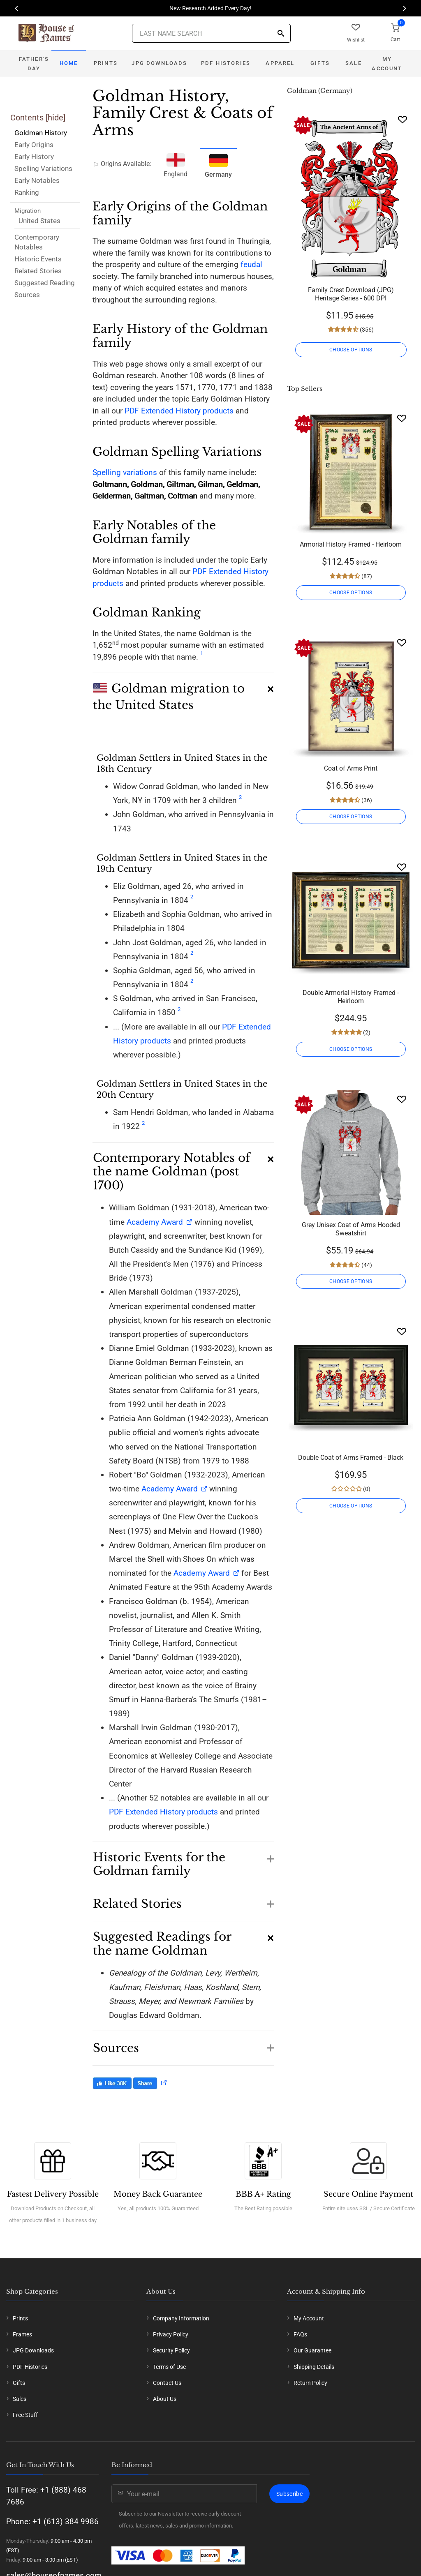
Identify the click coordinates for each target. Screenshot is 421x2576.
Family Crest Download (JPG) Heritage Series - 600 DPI (351, 294)
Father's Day (34, 64)
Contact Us (167, 2383)
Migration (27, 211)
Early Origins (33, 145)
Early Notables (37, 180)
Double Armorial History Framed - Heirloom (351, 997)
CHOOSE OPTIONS (350, 350)
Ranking (26, 192)
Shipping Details (314, 2367)
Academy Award (155, 1222)
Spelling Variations (43, 168)
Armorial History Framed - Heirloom (351, 544)
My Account (387, 64)
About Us (164, 2399)
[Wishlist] (402, 119)
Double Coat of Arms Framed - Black (350, 1457)
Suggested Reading (44, 283)
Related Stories (38, 271)
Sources (27, 295)
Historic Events (38, 259)
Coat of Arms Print (350, 768)
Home (69, 63)
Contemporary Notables (36, 242)
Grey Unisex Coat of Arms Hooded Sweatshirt (351, 1229)
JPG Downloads (159, 63)
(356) (366, 329)
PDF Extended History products (179, 410)
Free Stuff (25, 2415)
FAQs (300, 2334)
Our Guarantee (312, 2350)
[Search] (281, 34)
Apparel (280, 63)
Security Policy (171, 2350)
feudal (251, 264)
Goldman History (40, 133)
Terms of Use (169, 2367)
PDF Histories (225, 63)
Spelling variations (125, 472)
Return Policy (310, 2383)
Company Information (181, 2318)
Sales (19, 2399)
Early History (34, 156)
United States (39, 221)
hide (55, 117)
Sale (353, 63)
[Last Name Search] (211, 33)
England (175, 164)
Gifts (320, 63)
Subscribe (289, 2494)
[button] (183, 692)
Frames (22, 2334)
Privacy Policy (170, 2334)
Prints (106, 63)
